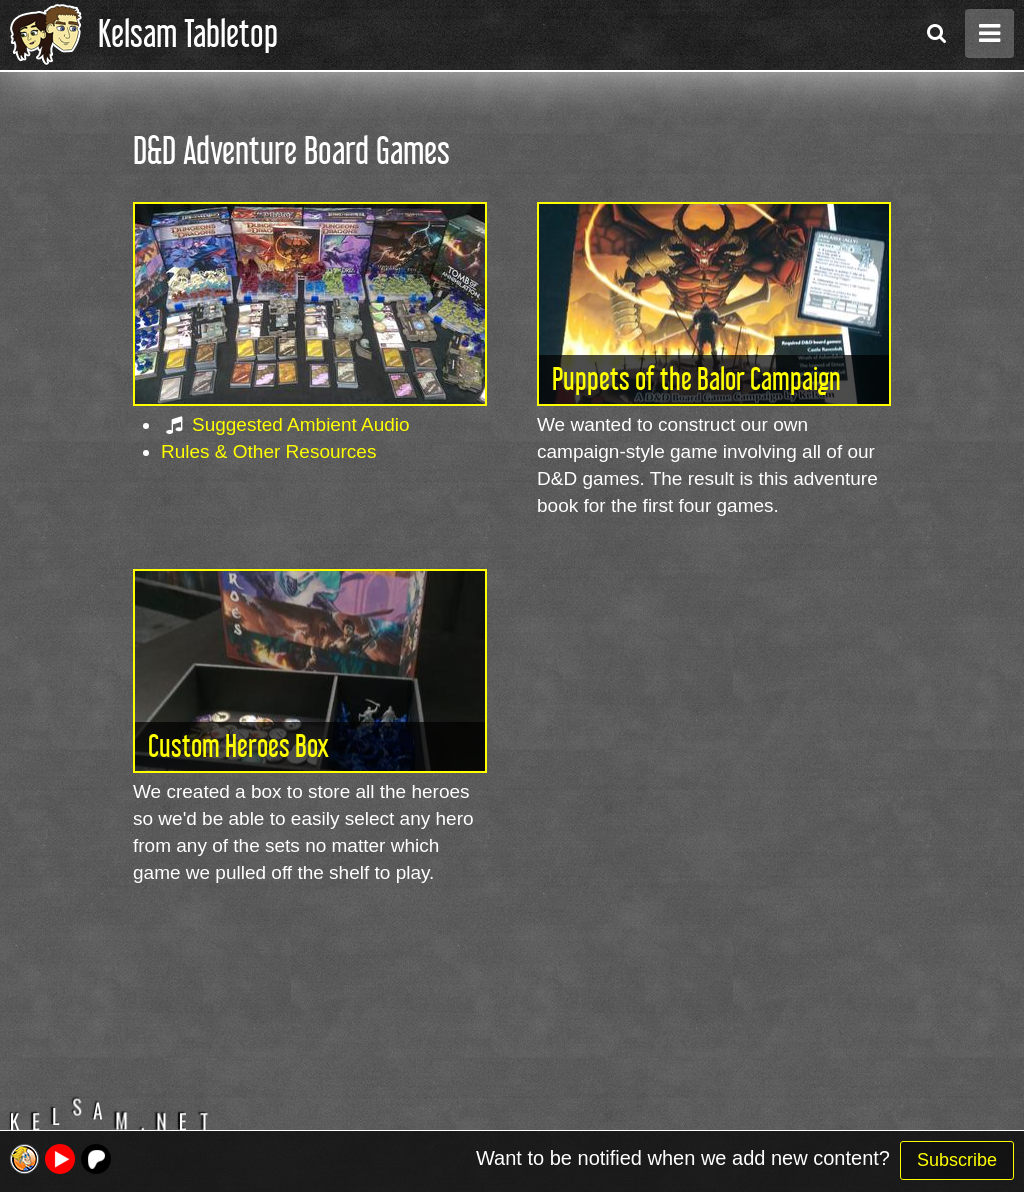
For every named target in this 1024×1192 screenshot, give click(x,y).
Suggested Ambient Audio (301, 424)
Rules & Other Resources (268, 451)
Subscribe (957, 1160)
